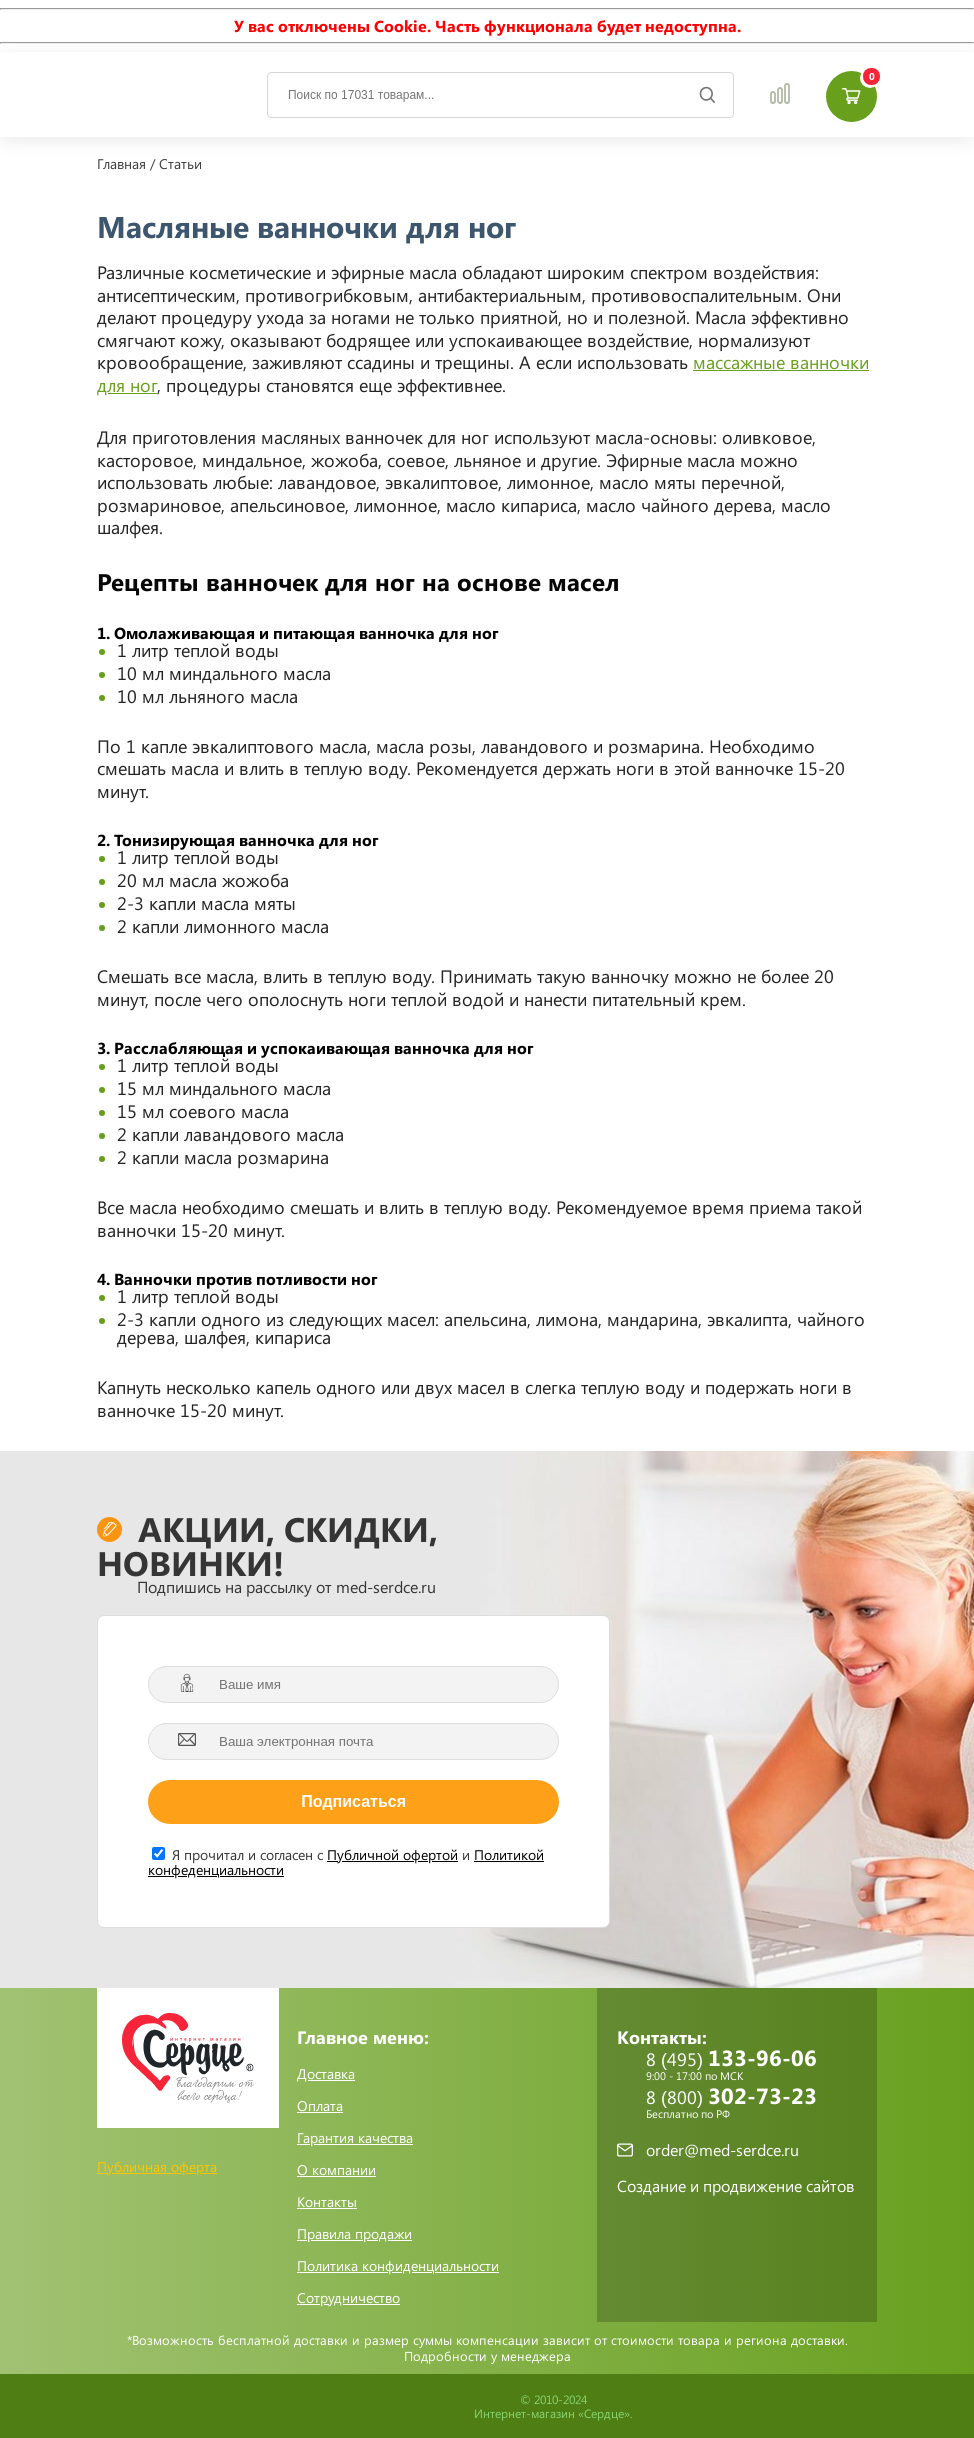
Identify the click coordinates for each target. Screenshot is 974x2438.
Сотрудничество (348, 2298)
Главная (121, 163)
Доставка (326, 2074)
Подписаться (353, 1801)
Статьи (180, 163)
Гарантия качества (355, 2138)
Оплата (320, 2106)
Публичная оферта (157, 2166)
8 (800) (751, 2103)
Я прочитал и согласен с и (346, 1861)
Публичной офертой (392, 1854)
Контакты (327, 2202)
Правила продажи (354, 2234)
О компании (336, 2170)
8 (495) (751, 2065)
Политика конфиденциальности (398, 2266)
